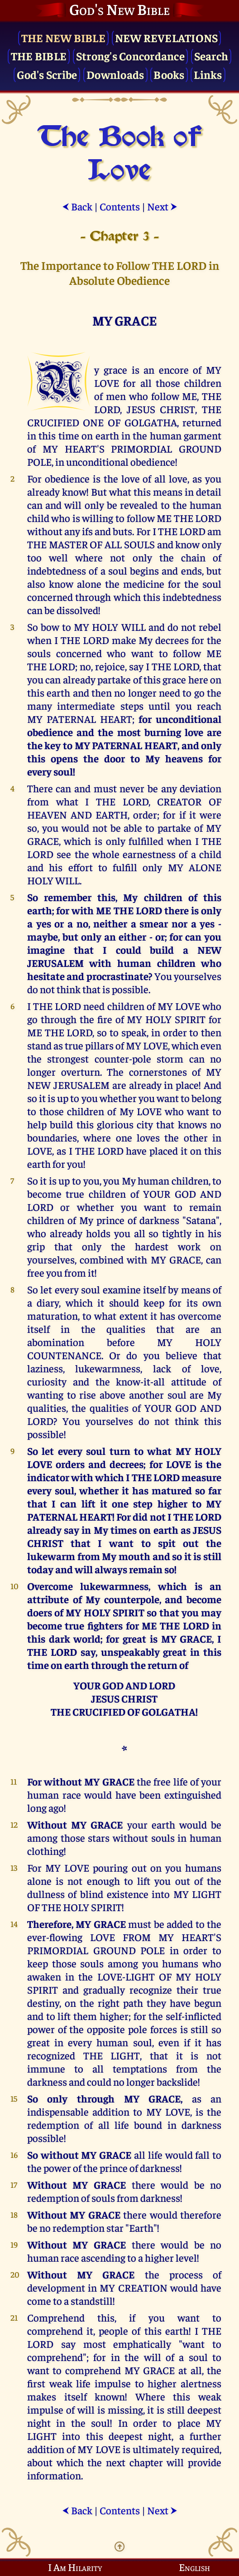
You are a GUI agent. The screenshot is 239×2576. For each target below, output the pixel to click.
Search (211, 56)
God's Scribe (47, 74)
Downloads (115, 74)
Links (208, 74)
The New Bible (63, 37)
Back (77, 206)
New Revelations (166, 37)
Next (162, 206)
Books (168, 74)
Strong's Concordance (130, 56)
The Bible (39, 56)
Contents (120, 206)
